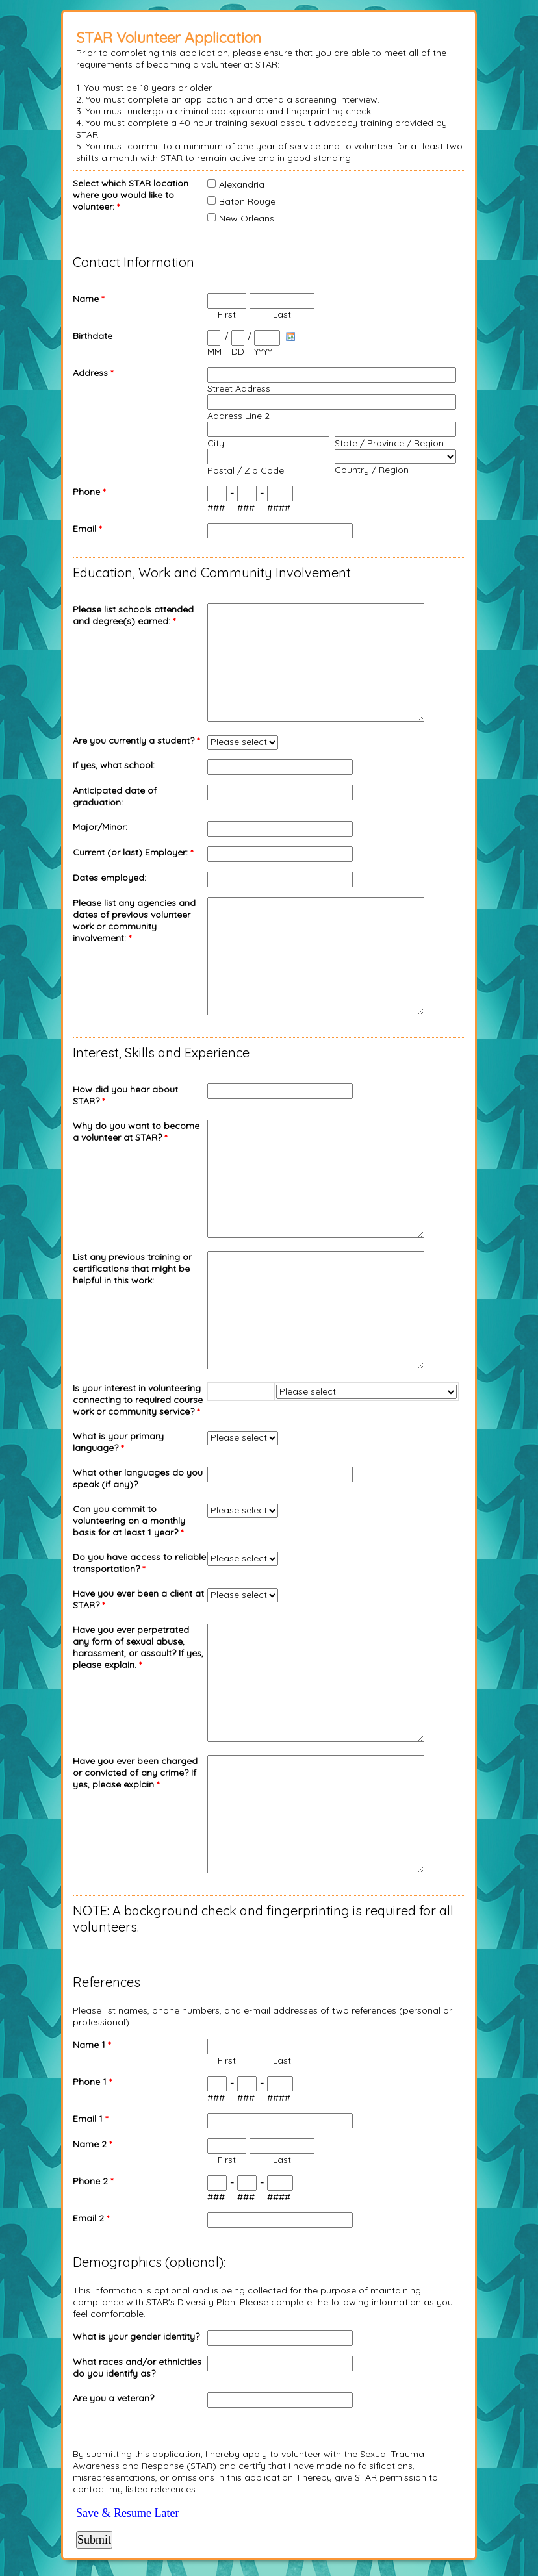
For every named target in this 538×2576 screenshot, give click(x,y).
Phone (89, 492)
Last (282, 314)
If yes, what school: (114, 765)
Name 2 (92, 2144)
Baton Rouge (247, 201)
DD (237, 351)
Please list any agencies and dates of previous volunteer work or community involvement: (134, 920)
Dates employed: (109, 877)
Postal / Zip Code (245, 470)
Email (87, 529)
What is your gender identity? (136, 2336)
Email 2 (91, 2218)
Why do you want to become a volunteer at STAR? (136, 1131)
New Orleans (246, 218)
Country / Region (372, 469)
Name (88, 299)
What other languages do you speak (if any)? (138, 1478)
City (215, 443)
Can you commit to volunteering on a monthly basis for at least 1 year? (129, 1520)
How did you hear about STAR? (125, 1095)
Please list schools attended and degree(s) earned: (133, 615)
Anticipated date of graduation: (115, 796)
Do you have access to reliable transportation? (139, 1562)
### (216, 507)
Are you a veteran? (113, 2398)
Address (93, 373)
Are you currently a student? (136, 740)
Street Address (238, 388)
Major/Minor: (100, 827)
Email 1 (90, 2119)
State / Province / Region (389, 443)
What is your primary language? (118, 1442)
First (227, 314)
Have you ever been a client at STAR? (138, 1599)
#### (278, 507)
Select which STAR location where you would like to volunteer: (130, 194)
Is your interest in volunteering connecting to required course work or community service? (138, 1399)
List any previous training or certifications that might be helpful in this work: (132, 1268)
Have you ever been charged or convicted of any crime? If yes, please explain (135, 1772)
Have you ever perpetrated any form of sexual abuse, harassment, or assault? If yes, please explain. (138, 1647)
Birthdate (92, 336)
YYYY (263, 351)
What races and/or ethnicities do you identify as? (137, 2367)
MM (214, 351)
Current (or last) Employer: (133, 852)
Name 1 (91, 2045)
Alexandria (241, 184)
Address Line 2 (238, 416)
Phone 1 (92, 2082)
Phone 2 (93, 2181)
